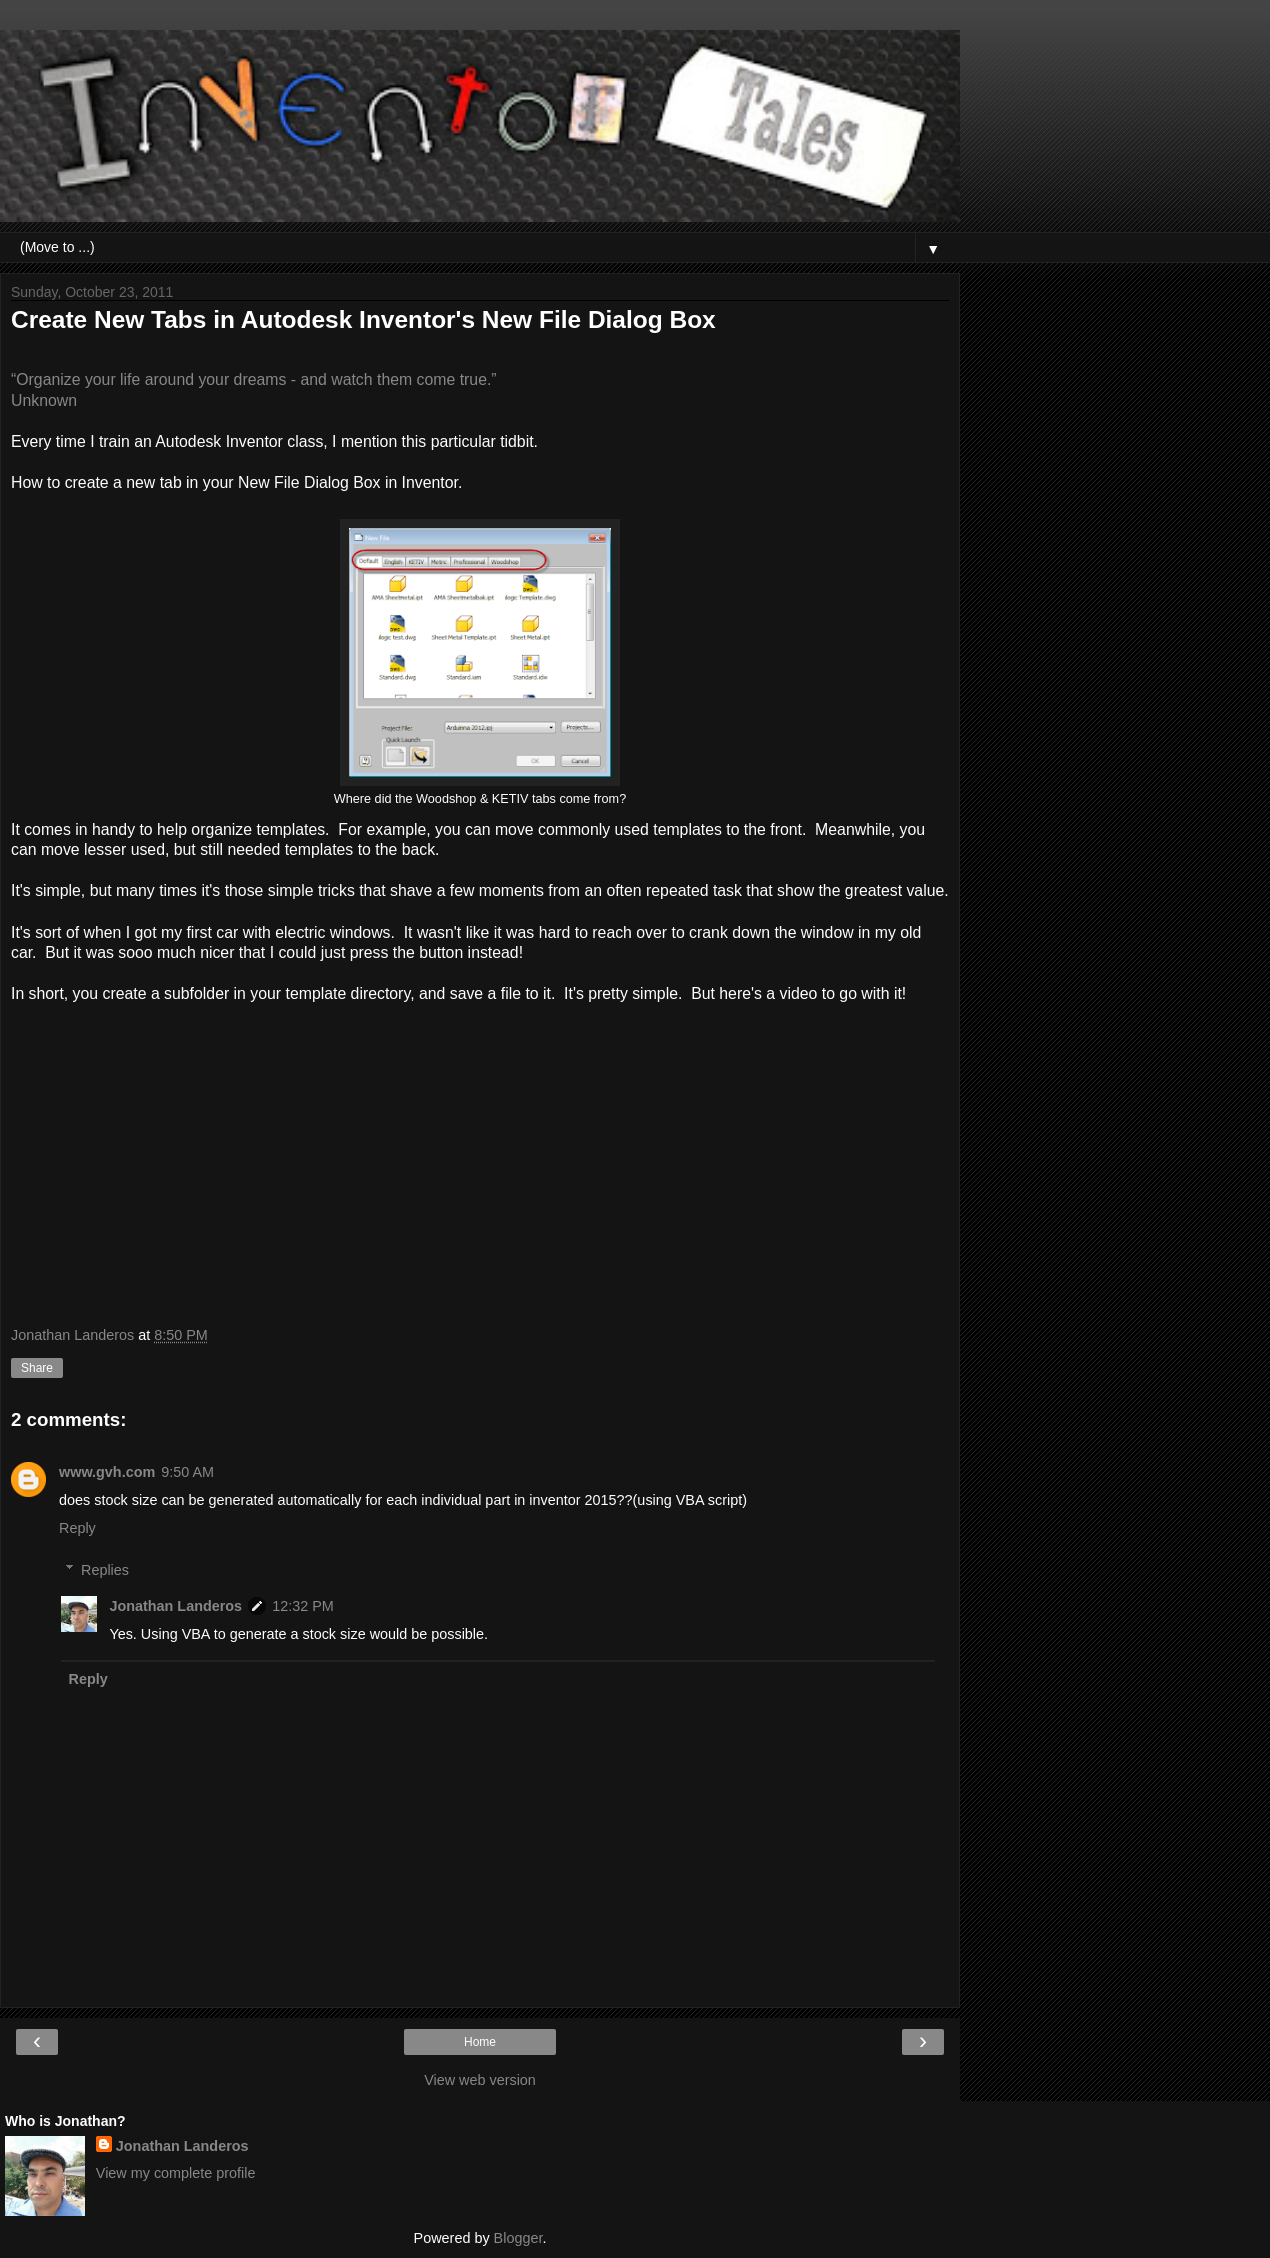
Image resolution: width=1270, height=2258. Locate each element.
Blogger (518, 2238)
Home (480, 2042)
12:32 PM (303, 1606)
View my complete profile (176, 2173)
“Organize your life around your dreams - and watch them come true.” (254, 379)
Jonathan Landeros (175, 1606)
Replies (105, 1570)
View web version (480, 2080)
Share (37, 1368)
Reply (77, 1528)
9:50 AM (187, 1472)
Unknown (44, 400)
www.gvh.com (107, 1472)
